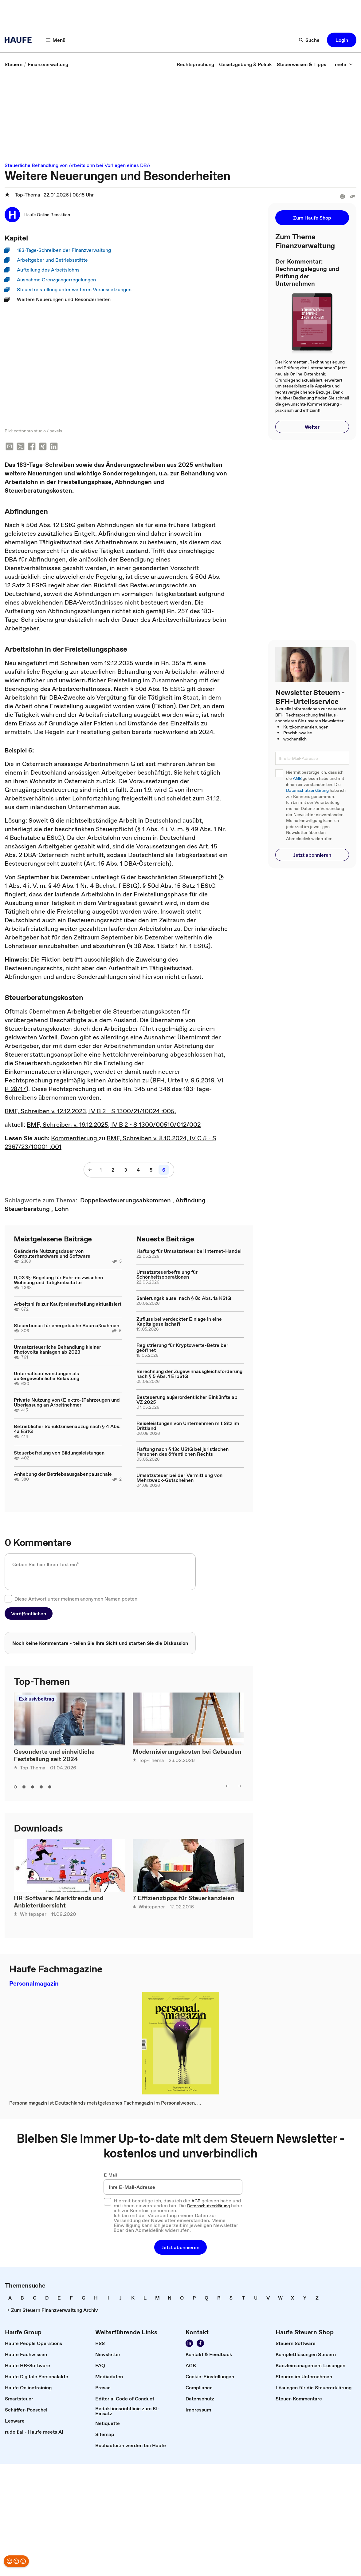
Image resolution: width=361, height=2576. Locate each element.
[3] (125, 1170)
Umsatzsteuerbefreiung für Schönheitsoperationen (167, 1275)
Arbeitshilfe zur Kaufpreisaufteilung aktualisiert (67, 1304)
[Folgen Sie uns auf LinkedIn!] (189, 2344)
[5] (151, 1170)
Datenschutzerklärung (307, 790)
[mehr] (343, 64)
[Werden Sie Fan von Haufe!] (200, 2344)
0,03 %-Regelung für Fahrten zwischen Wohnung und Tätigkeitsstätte (58, 1280)
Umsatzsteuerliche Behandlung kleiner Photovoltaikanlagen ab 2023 (57, 1350)
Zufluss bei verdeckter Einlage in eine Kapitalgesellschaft (179, 1322)
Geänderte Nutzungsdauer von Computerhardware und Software (52, 1254)
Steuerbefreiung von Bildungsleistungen (59, 1453)
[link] (13, 64)
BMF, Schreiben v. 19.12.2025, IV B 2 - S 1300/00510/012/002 (114, 1125)
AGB (297, 778)
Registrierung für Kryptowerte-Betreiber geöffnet (182, 1348)
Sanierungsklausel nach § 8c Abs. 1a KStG (183, 1298)
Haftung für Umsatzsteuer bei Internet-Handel (188, 1251)
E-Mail (110, 2175)
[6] (164, 1170)
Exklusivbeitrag (36, 1699)
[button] (341, 40)
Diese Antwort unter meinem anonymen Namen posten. (76, 1599)
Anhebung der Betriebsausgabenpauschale (63, 1474)
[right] (239, 1786)
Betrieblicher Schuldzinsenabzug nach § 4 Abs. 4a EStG (67, 1429)
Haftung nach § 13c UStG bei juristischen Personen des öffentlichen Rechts (182, 1452)
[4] (138, 1170)
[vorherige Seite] (90, 1170)
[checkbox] (8, 1599)
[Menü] (56, 40)
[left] (227, 1786)
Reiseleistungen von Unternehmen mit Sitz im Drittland (187, 1426)
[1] (100, 1170)
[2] (113, 1170)
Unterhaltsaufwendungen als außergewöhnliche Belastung (46, 1376)
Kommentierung (75, 1138)
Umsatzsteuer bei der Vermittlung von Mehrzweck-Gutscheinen (179, 1478)
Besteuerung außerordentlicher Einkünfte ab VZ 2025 (186, 1400)
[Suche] (309, 40)
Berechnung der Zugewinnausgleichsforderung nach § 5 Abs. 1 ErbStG (189, 1374)
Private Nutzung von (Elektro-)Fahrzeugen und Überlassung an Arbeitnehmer (67, 1403)
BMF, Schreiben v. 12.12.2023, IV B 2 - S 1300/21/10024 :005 (90, 1111)
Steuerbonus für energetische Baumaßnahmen (66, 1326)
